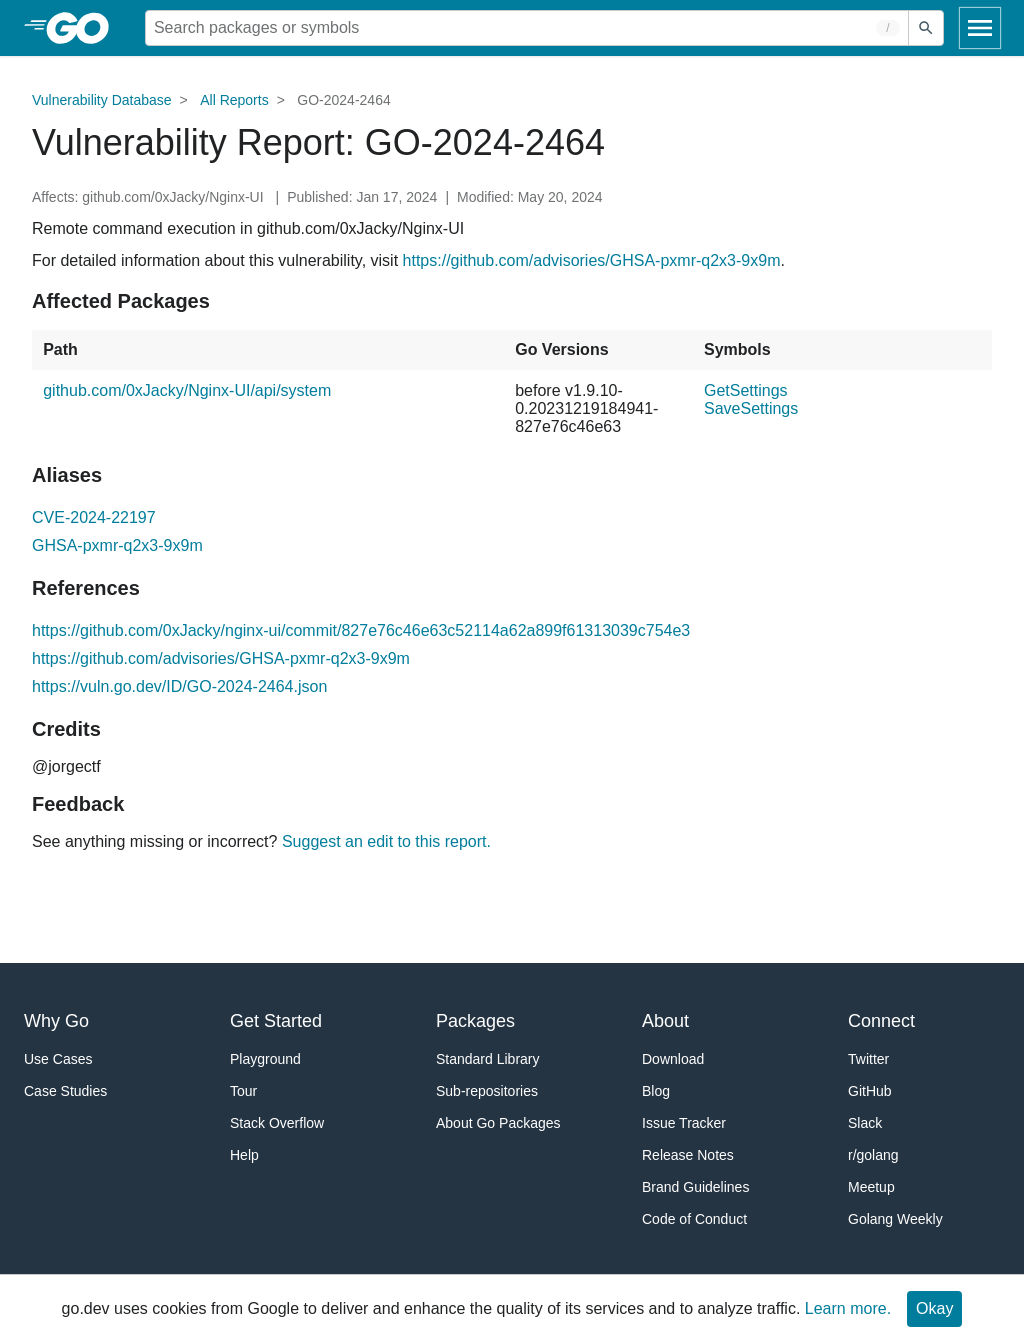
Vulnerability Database (102, 100)
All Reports (234, 100)
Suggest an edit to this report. (386, 841)
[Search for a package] (527, 28)
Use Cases (58, 1059)
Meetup (871, 1187)
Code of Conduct (694, 1219)
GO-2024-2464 (343, 100)
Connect (881, 1021)
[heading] (84, 28)
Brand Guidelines (695, 1187)
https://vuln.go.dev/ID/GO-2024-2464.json (179, 686)
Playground (265, 1059)
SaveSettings (751, 408)
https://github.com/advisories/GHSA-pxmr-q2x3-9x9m (592, 260)
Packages (475, 1021)
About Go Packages (498, 1123)
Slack (865, 1123)
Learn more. (848, 1308)
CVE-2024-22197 (94, 517)
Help (244, 1155)
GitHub (870, 1091)
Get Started (276, 1021)
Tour (243, 1091)
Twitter (868, 1059)
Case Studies (65, 1091)
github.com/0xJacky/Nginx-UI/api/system (187, 390)
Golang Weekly (895, 1219)
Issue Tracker (684, 1123)
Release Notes (688, 1155)
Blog (656, 1091)
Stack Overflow (277, 1123)
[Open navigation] (980, 28)
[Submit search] (926, 28)
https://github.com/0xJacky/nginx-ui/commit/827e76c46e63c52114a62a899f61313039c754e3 (361, 630)
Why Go (56, 1021)
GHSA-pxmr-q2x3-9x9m (117, 545)
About (665, 1021)
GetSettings (746, 390)
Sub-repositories (487, 1091)
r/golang (873, 1155)
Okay (934, 1308)
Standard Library (488, 1059)
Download (673, 1059)
